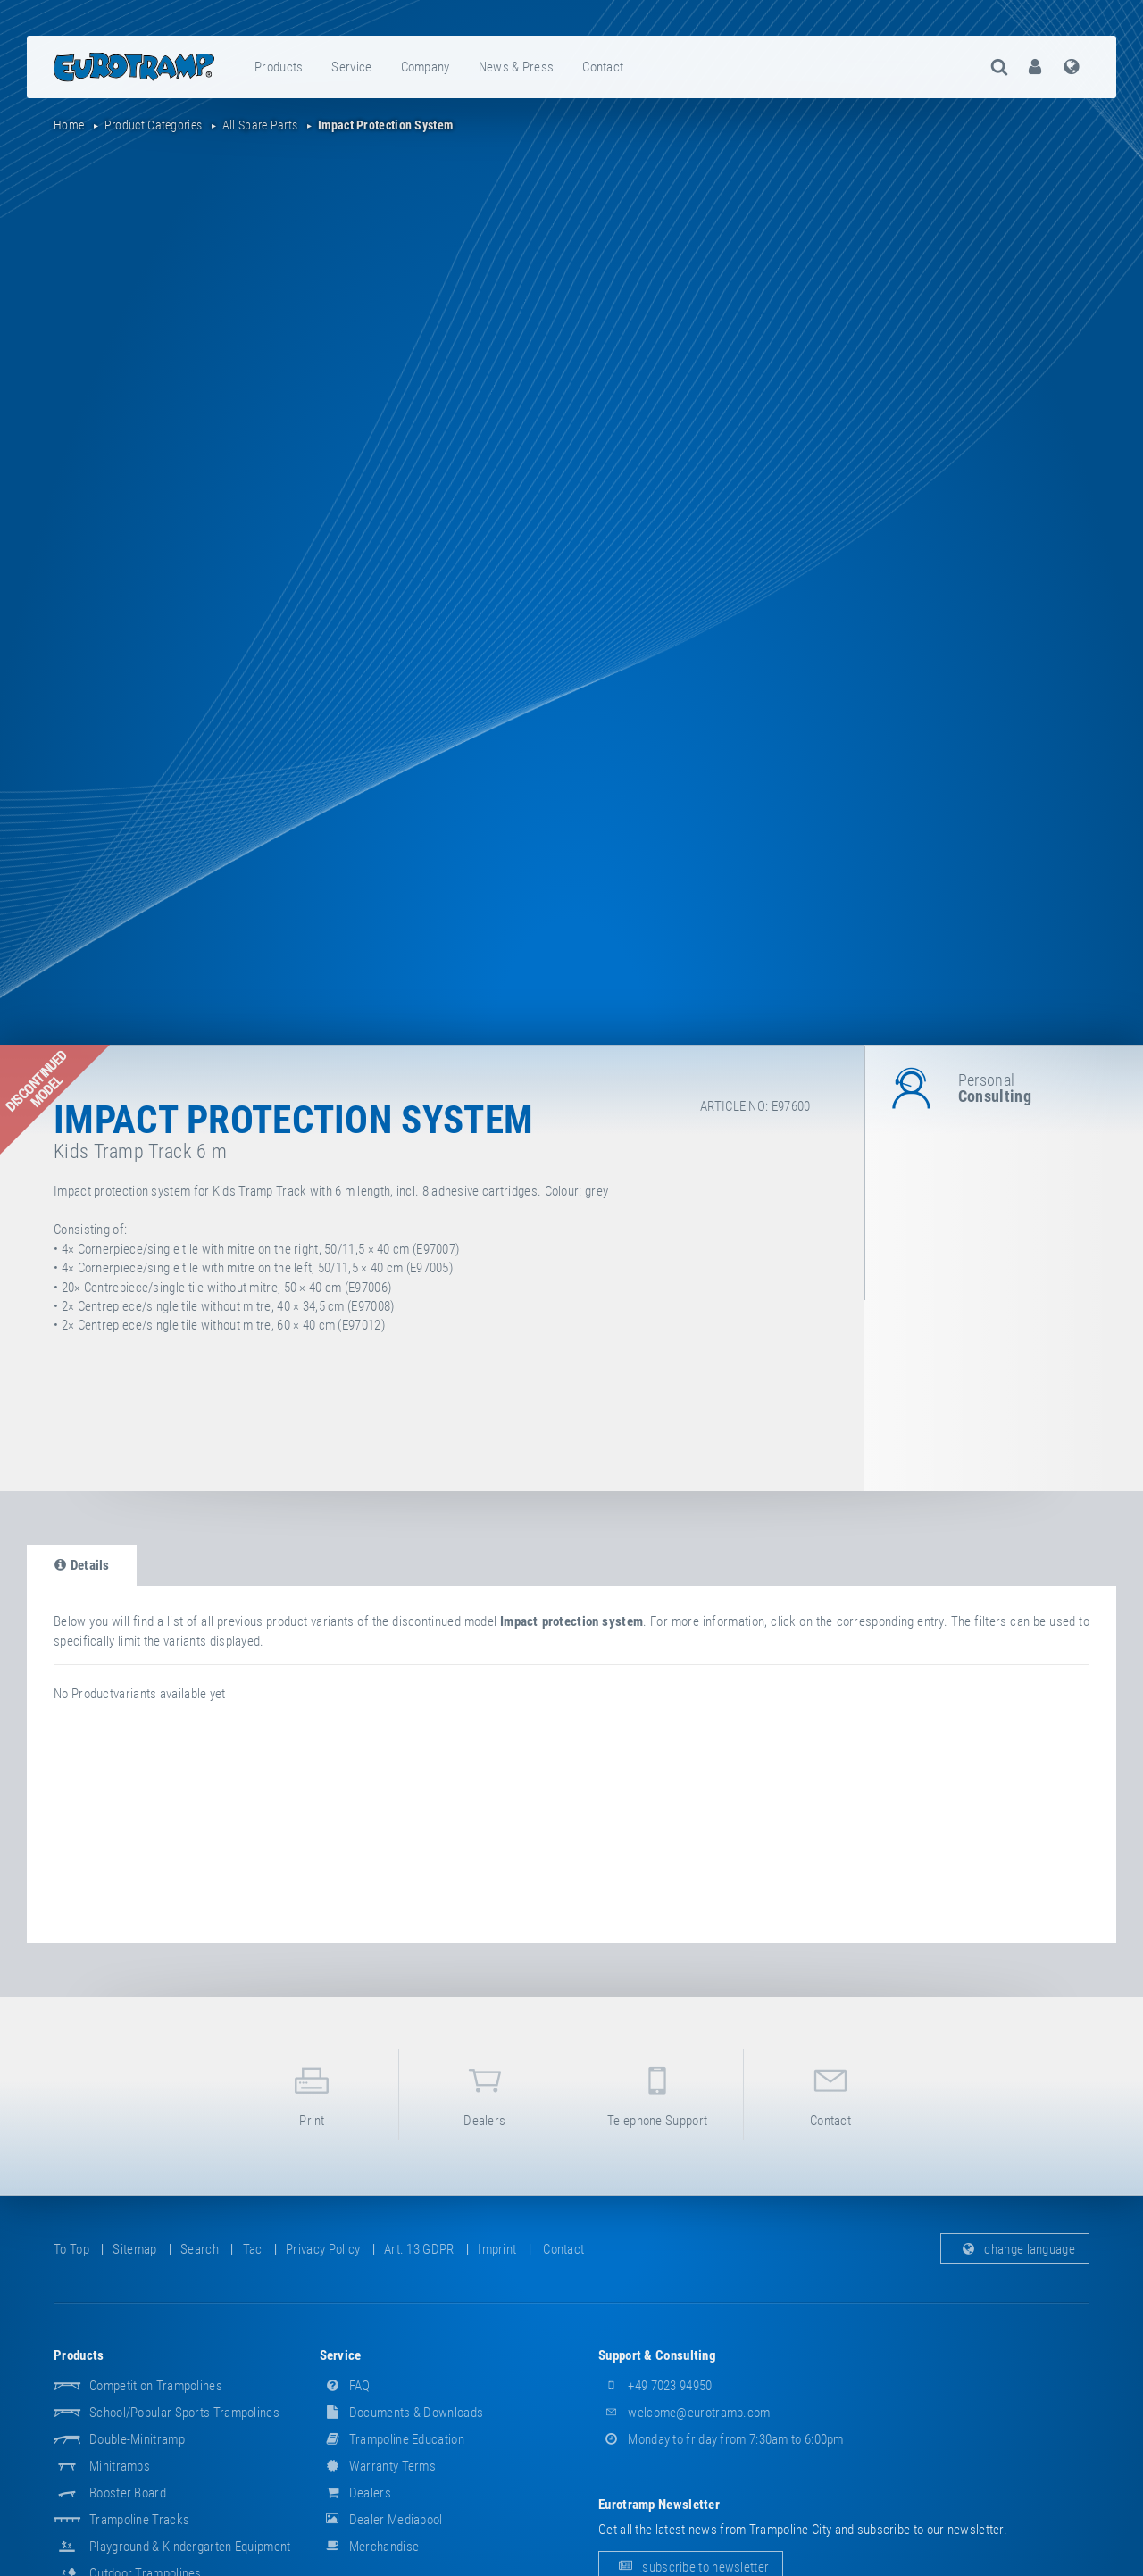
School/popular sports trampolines (184, 2413)
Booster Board (127, 2493)
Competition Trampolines (155, 2386)
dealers (485, 2093)
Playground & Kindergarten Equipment (190, 2546)
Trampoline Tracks (139, 2520)
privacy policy (323, 2249)
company (425, 67)
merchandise (370, 2546)
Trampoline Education (392, 2439)
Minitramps (119, 2466)
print (311, 2093)
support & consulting (657, 2355)
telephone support (657, 2093)
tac (253, 2249)
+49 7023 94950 (655, 2386)
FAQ (345, 2386)
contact (602, 67)
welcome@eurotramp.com (684, 2413)
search (199, 2249)
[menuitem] (279, 67)
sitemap (134, 2249)
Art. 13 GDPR (419, 2249)
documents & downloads (402, 2413)
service (351, 67)
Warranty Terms (378, 2466)
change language (1015, 2249)
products (278, 67)
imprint (497, 2249)
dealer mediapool (381, 2520)
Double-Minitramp (137, 2439)
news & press (517, 67)
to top (71, 2249)
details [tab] (82, 1565)
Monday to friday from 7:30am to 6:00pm (721, 2439)
